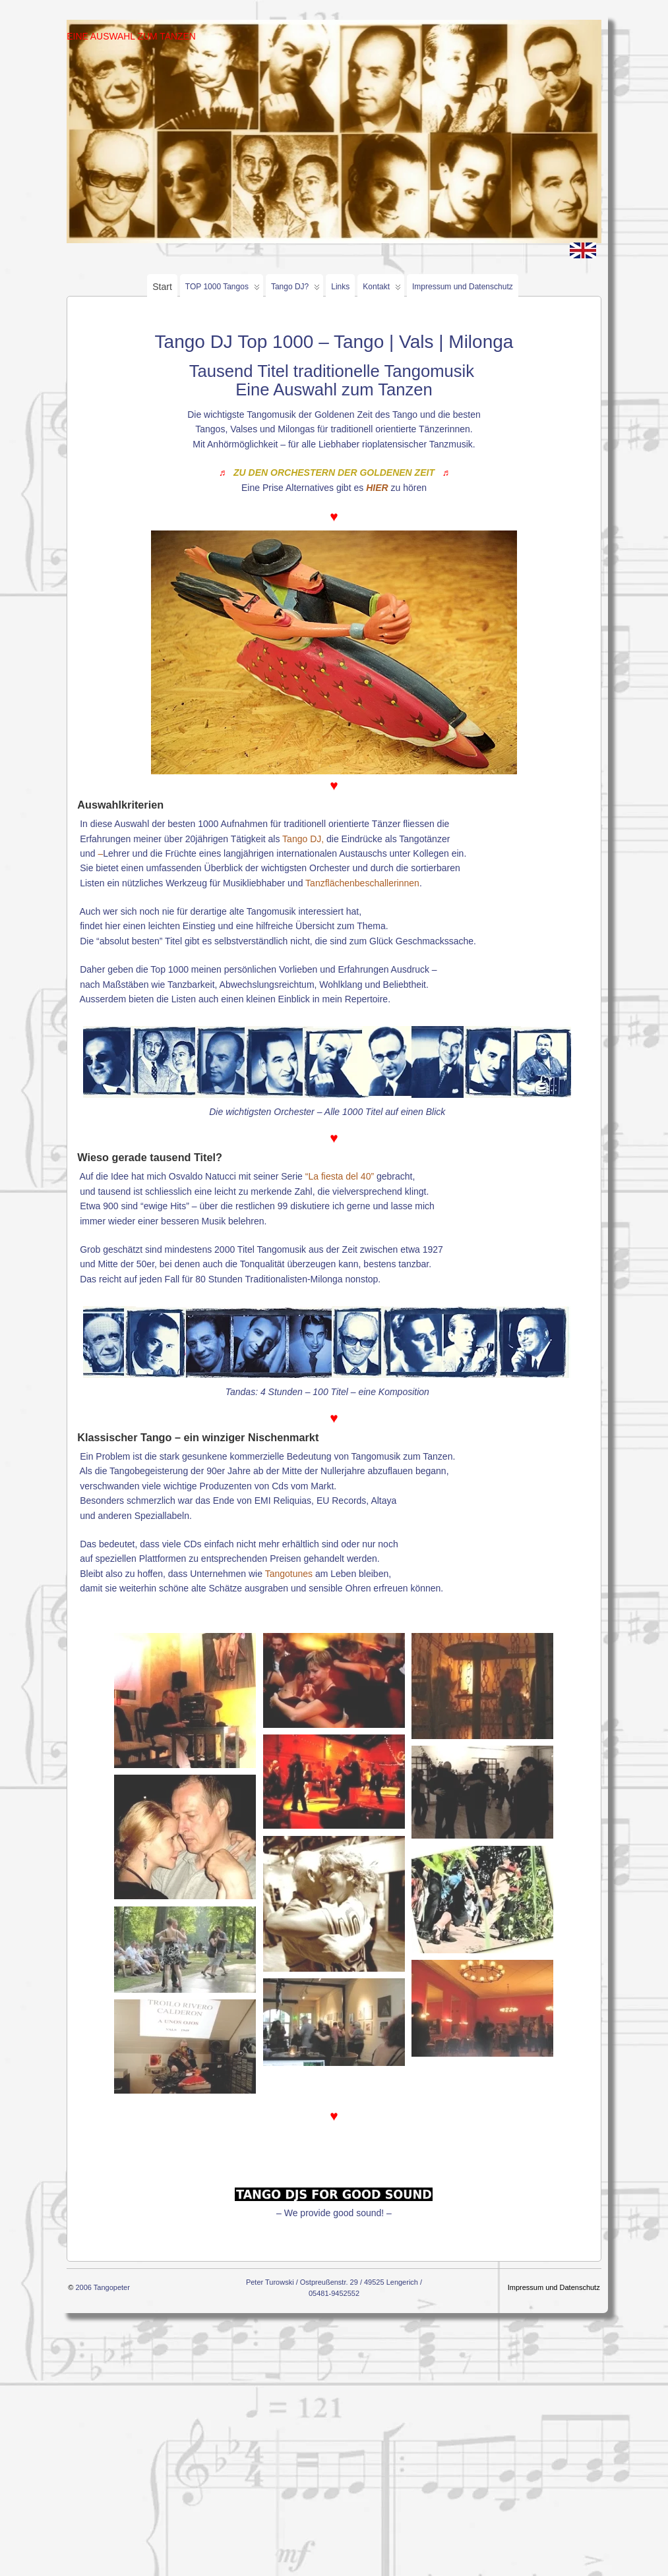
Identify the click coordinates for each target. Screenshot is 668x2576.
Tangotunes (289, 1573)
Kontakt (382, 289)
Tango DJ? (295, 289)
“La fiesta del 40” (339, 1176)
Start (162, 286)
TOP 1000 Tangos (222, 289)
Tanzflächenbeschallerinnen (362, 883)
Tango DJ (301, 839)
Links (340, 286)
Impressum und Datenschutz (462, 286)
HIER (377, 487)
